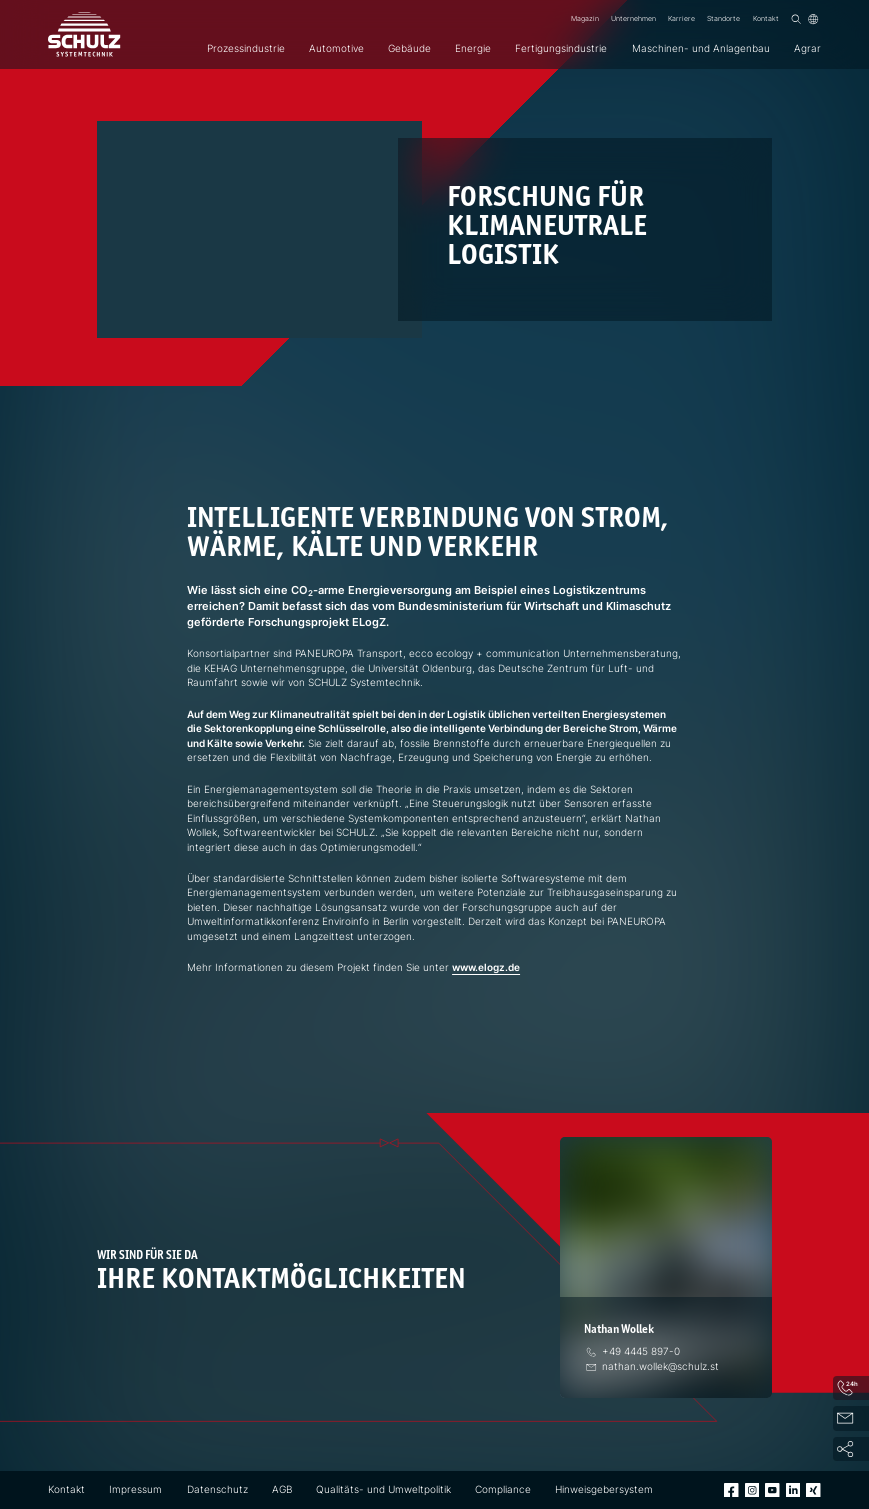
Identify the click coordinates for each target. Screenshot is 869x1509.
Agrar (807, 48)
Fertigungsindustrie (561, 48)
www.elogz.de (486, 967)
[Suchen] (796, 19)
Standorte (723, 18)
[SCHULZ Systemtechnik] (84, 34)
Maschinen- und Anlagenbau (701, 48)
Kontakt (766, 18)
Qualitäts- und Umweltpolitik (383, 1489)
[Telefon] (631, 1351)
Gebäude (409, 48)
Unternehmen (633, 18)
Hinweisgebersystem (604, 1489)
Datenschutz (217, 1489)
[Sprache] (813, 19)
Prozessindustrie (246, 48)
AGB (282, 1489)
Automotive (336, 48)
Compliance (503, 1489)
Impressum (135, 1489)
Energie (473, 48)
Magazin (585, 18)
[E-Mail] (651, 1366)
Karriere (681, 18)
